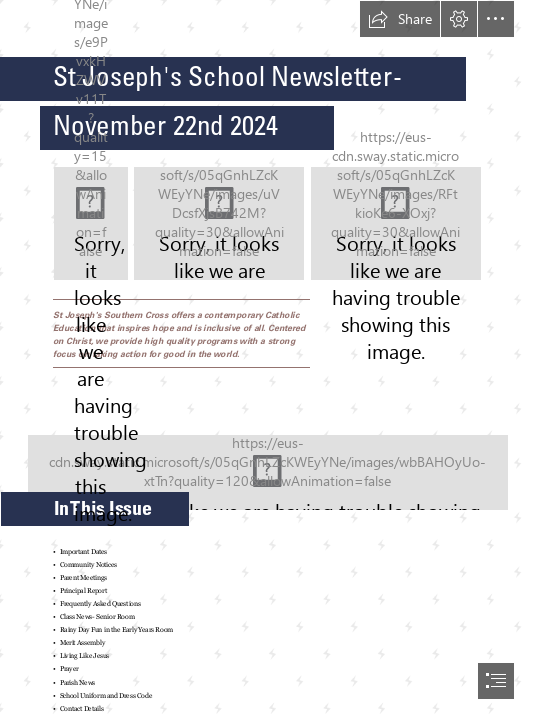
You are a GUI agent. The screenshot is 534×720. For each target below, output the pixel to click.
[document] (267, 360)
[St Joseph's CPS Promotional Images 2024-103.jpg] (219, 223)
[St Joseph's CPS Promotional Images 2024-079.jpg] (267, 461)
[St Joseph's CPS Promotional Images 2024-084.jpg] (91, 223)
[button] (400, 19)
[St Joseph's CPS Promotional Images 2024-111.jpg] (396, 223)
